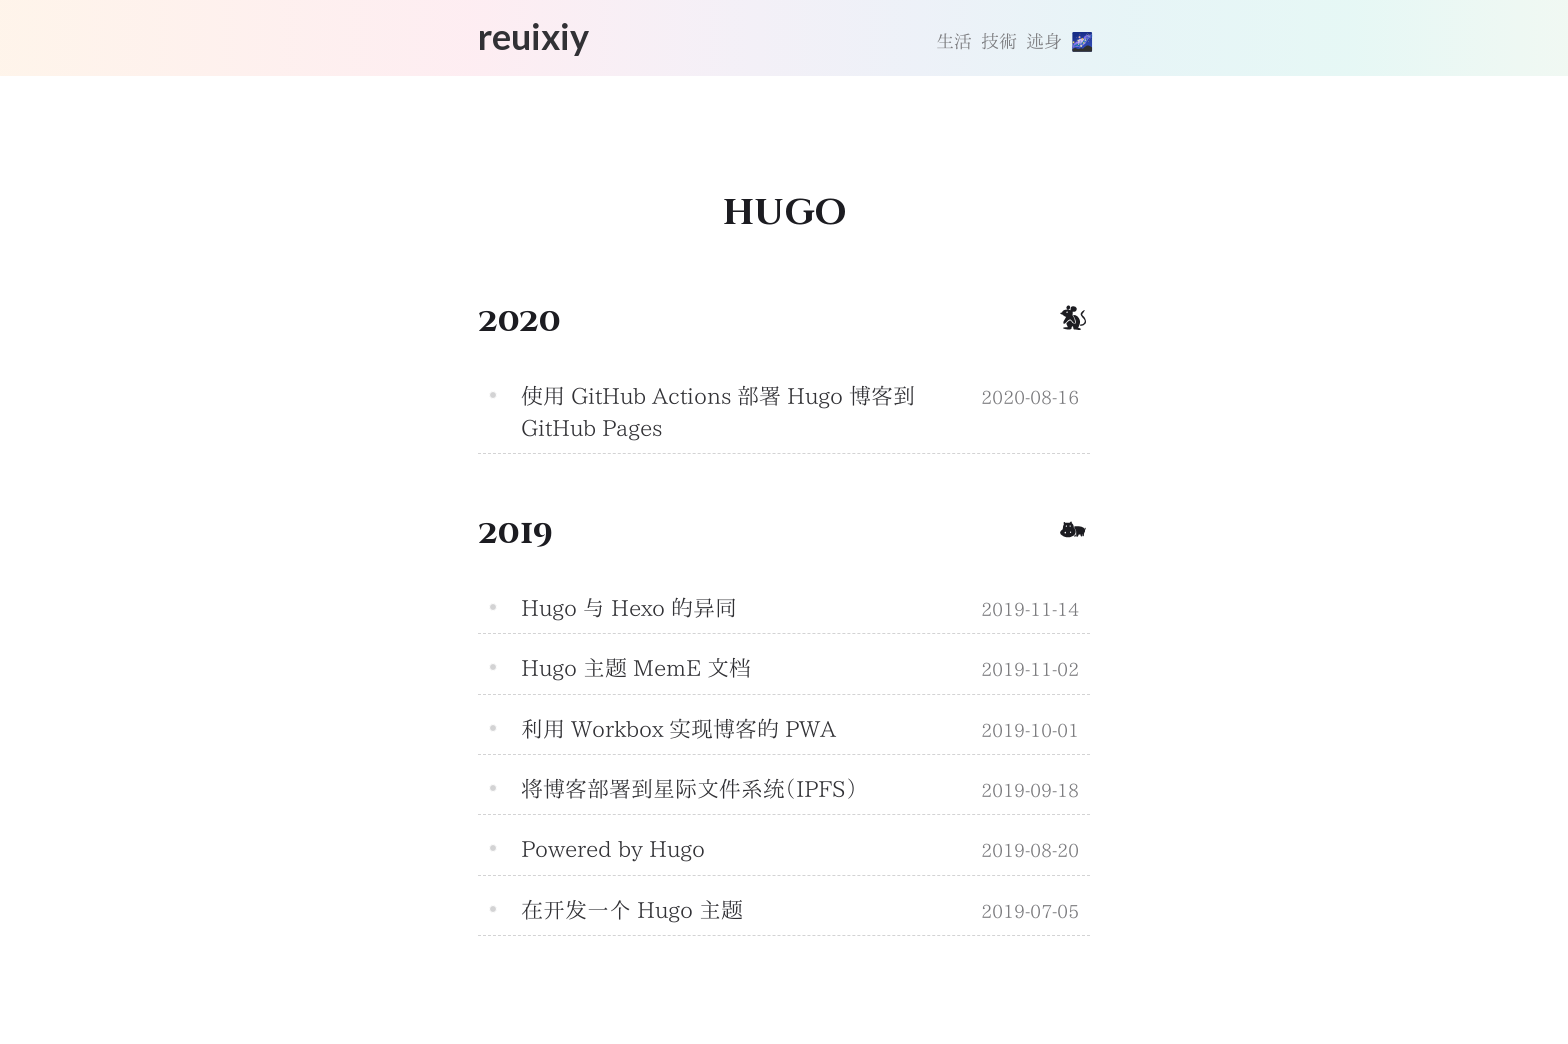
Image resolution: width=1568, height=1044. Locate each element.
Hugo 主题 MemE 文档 (636, 668)
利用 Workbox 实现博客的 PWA (678, 729)
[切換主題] (1080, 42)
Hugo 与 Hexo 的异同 (629, 608)
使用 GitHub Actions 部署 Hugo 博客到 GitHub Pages (718, 412)
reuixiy (533, 36)
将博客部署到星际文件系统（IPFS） (689, 789)
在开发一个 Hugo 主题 (632, 910)
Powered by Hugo (613, 849)
